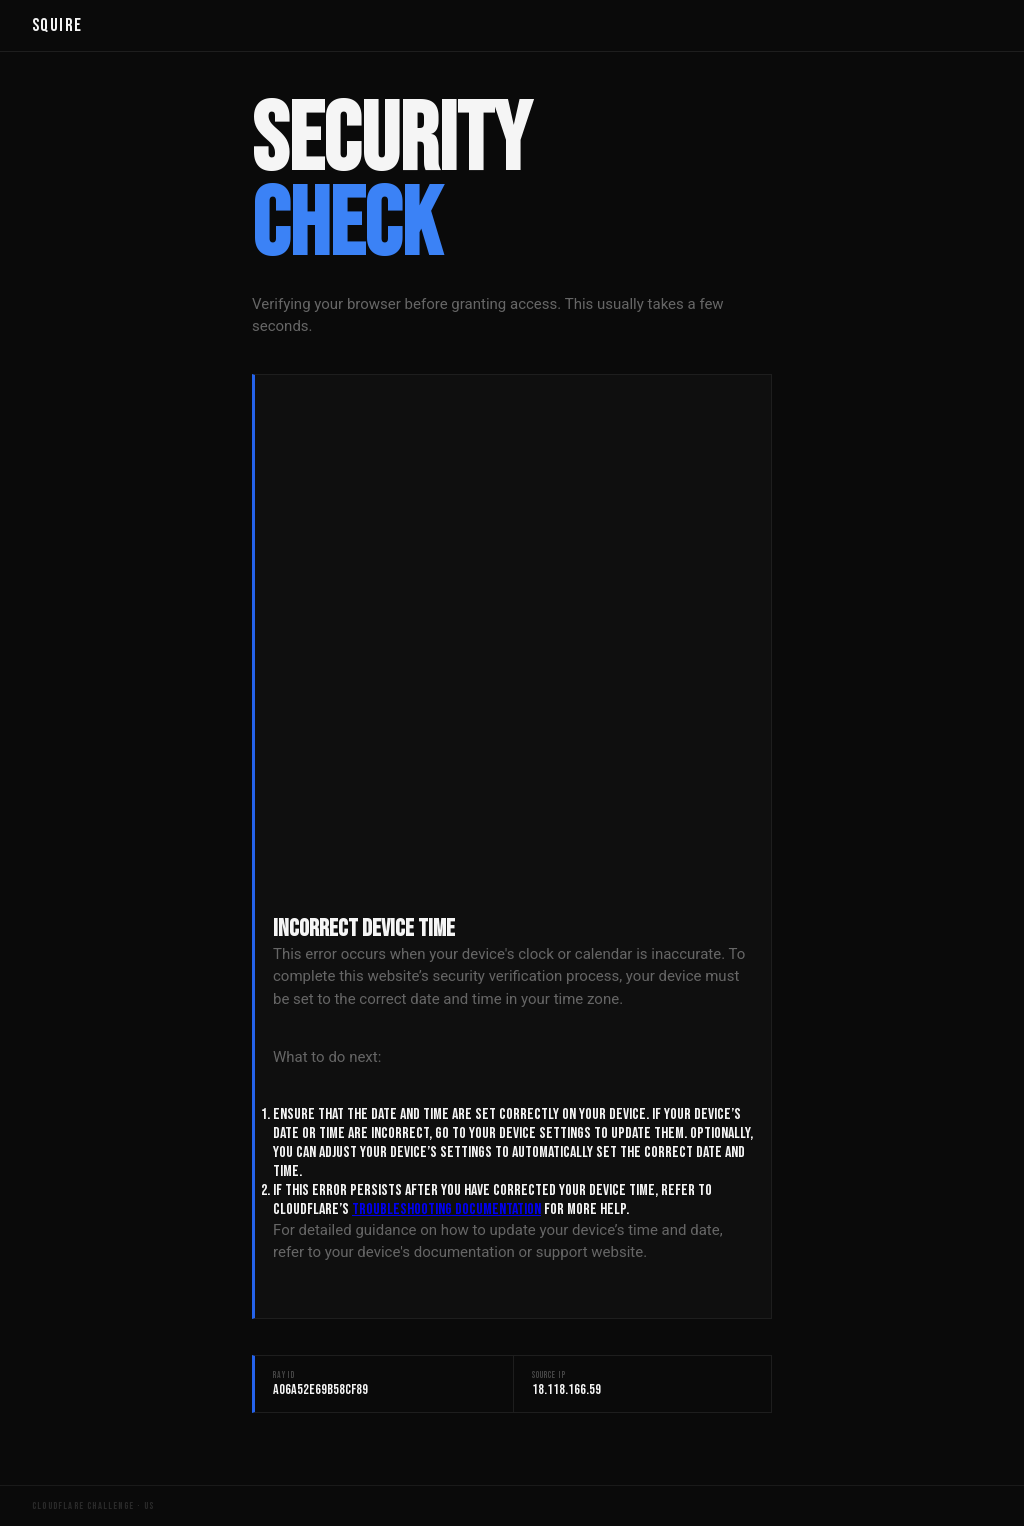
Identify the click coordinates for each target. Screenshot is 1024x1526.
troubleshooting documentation (446, 1209)
